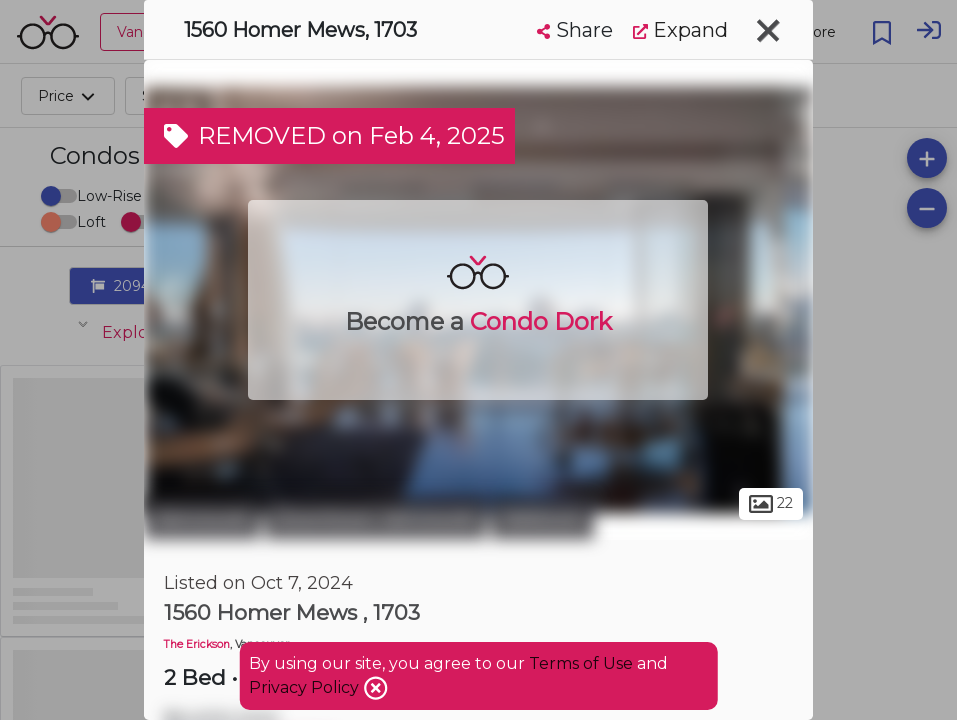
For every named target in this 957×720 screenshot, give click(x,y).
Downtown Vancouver (375, 518)
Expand (680, 30)
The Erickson (197, 644)
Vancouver (202, 518)
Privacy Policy (306, 687)
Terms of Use (581, 663)
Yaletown (542, 518)
